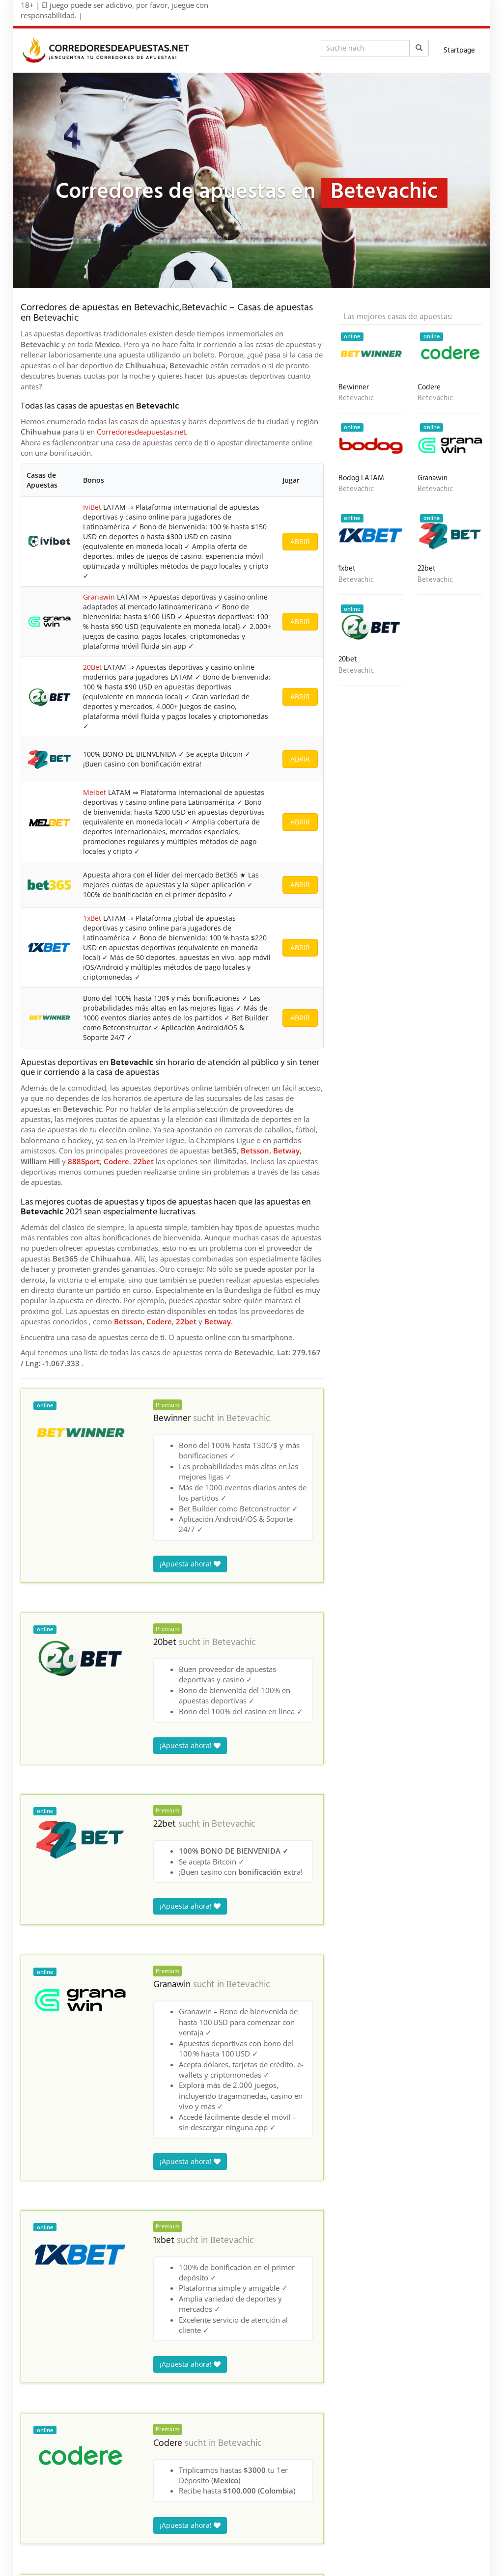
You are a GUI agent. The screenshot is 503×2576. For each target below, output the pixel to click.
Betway (286, 1150)
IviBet (92, 507)
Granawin (99, 597)
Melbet (94, 792)
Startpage (459, 50)
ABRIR (300, 541)
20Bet (92, 667)
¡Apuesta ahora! (190, 1563)
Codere (116, 1161)
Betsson (255, 1150)
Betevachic (248, 1419)
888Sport (84, 1161)
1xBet (92, 918)
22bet (143, 1161)
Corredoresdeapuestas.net (141, 432)
